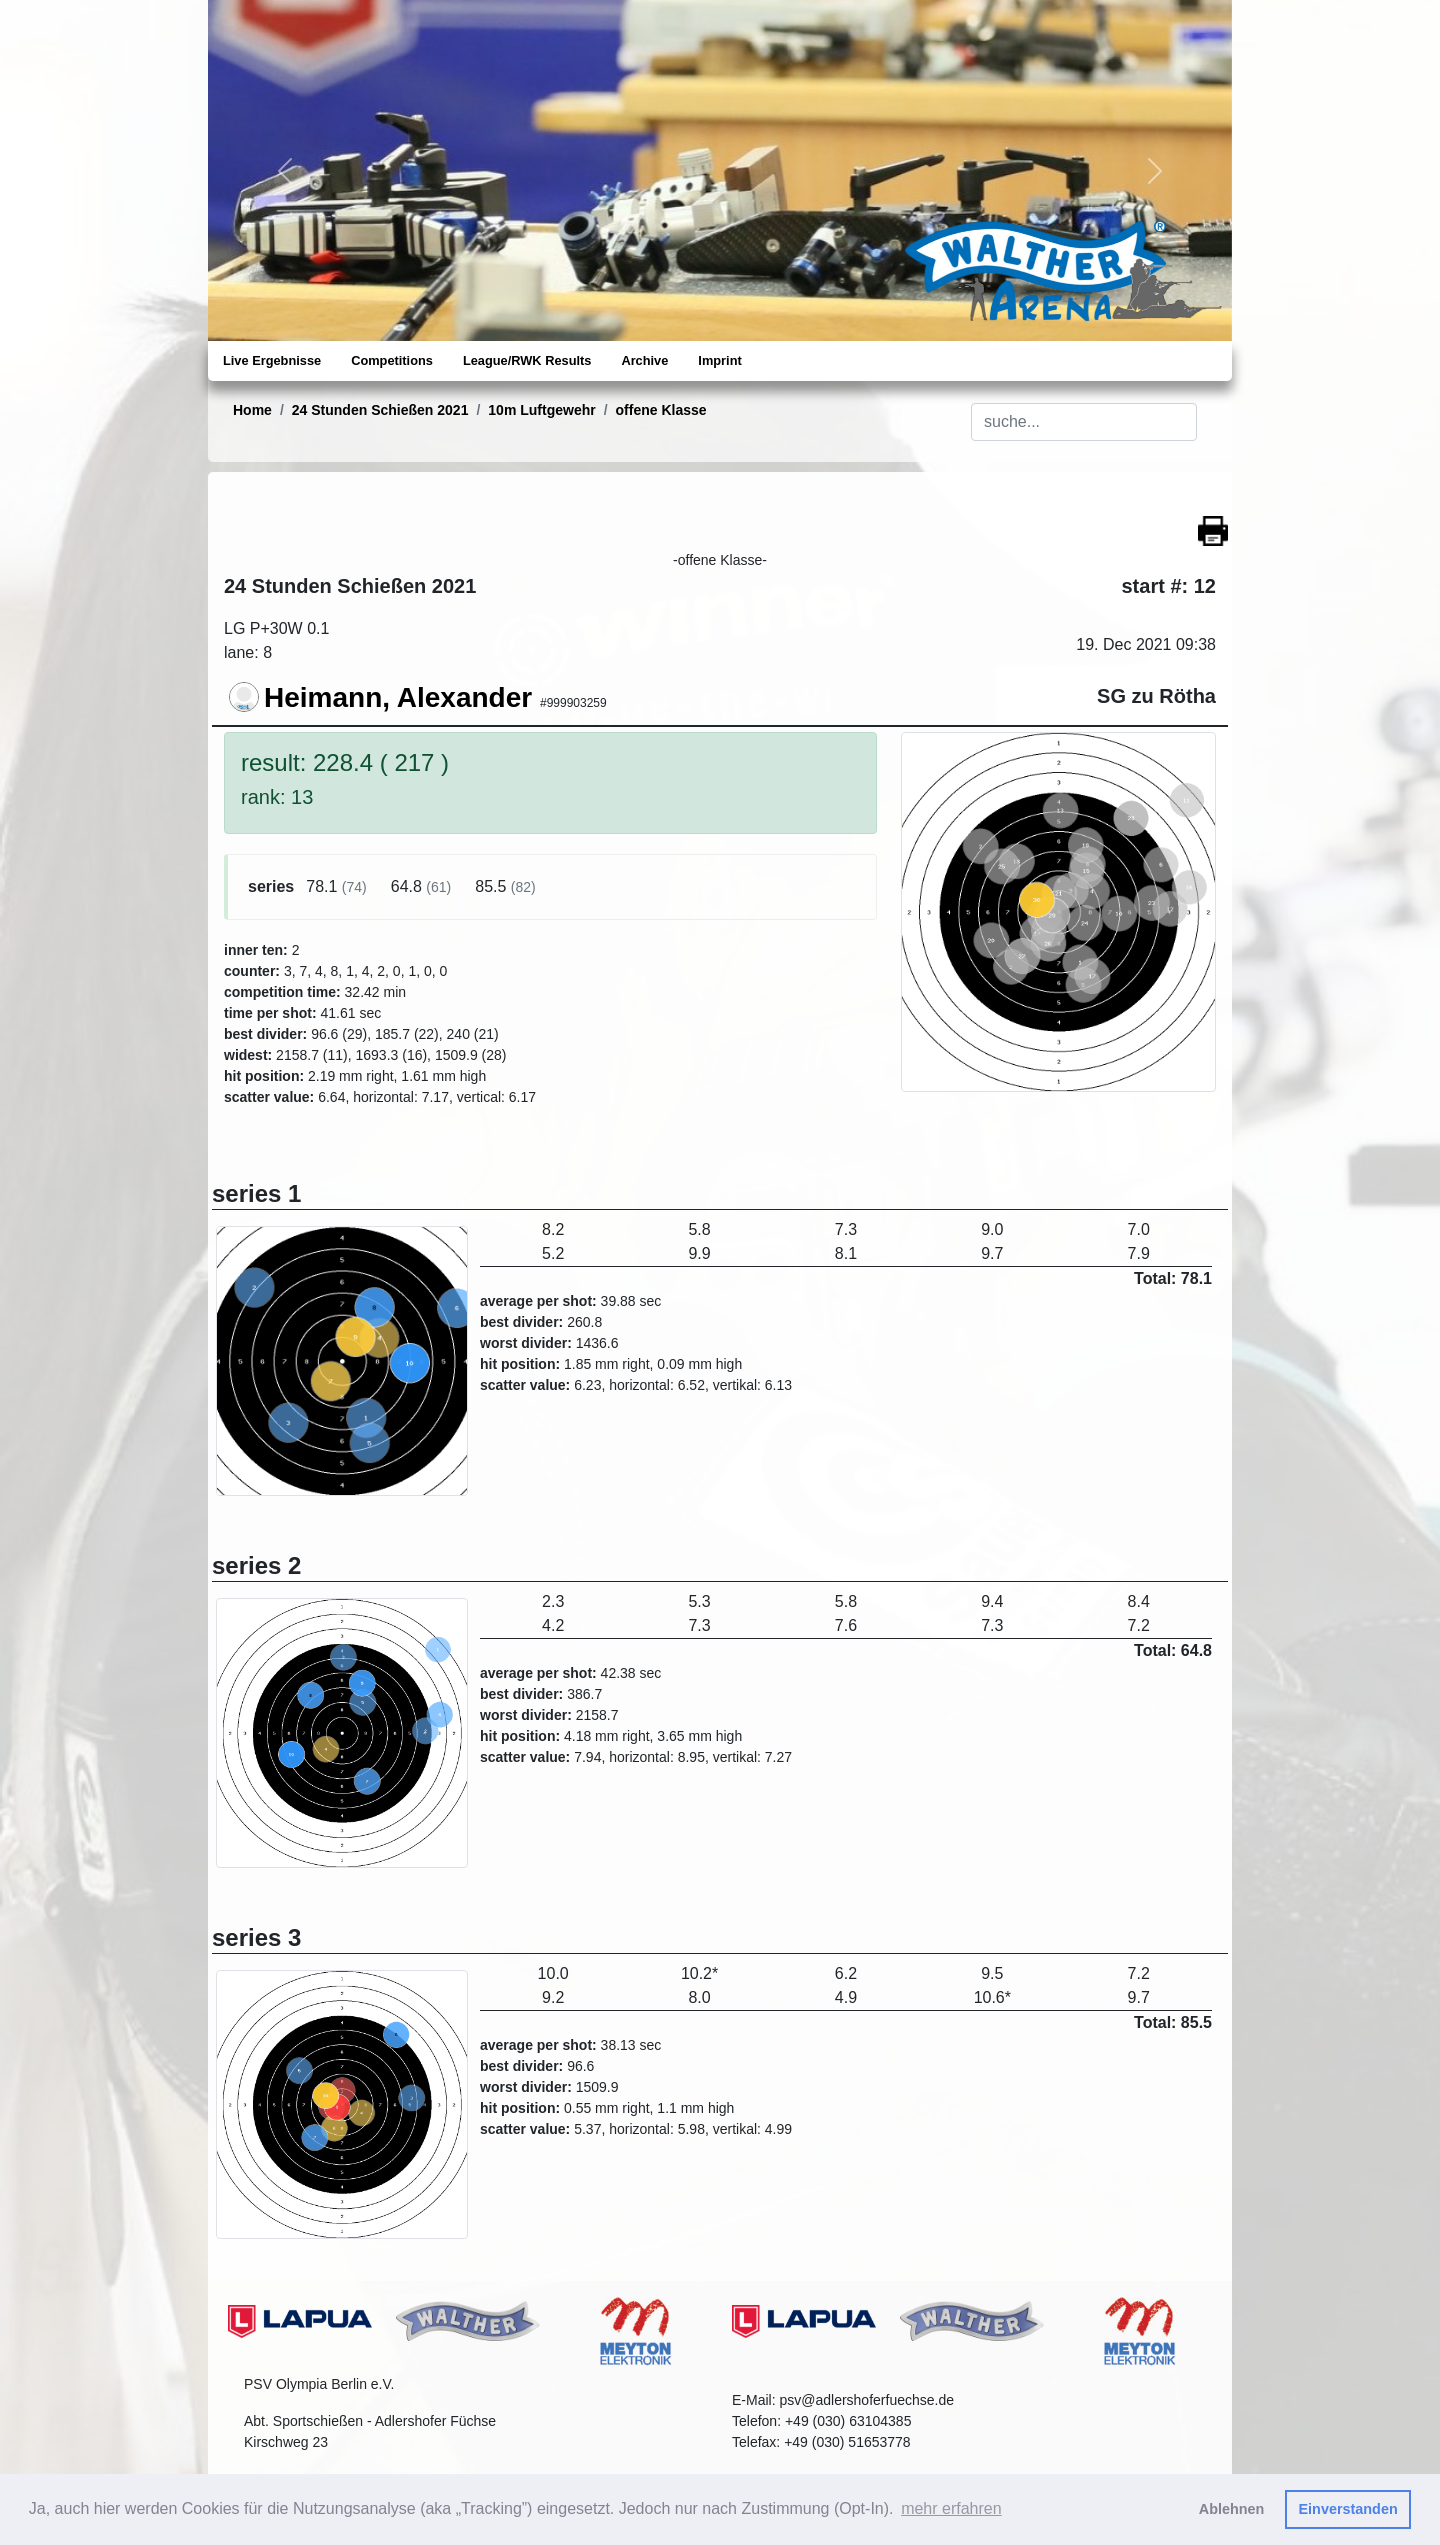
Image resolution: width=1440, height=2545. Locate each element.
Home (252, 410)
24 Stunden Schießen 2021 (380, 410)
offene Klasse (661, 410)
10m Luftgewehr (541, 410)
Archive (644, 360)
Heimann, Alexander (398, 697)
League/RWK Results (527, 360)
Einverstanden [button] (1348, 2509)
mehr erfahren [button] (951, 2508)
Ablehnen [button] (1232, 2509)
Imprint (719, 360)
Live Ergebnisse (272, 360)
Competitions (392, 360)
